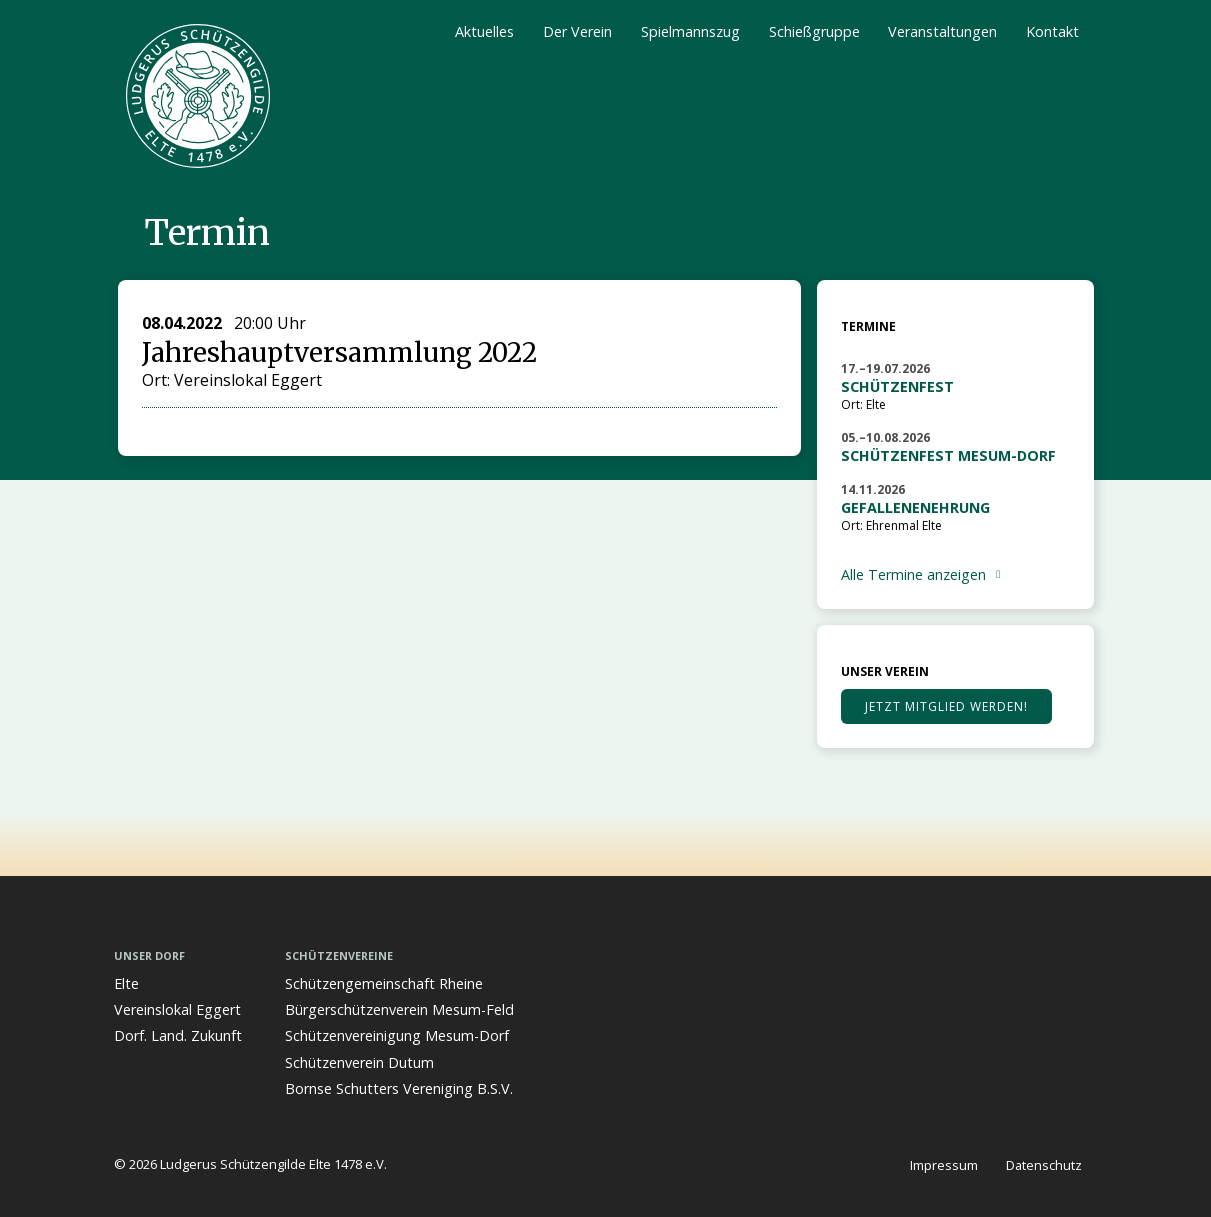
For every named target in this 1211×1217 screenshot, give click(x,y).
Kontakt (1052, 31)
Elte (126, 983)
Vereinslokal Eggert (177, 1009)
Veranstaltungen (942, 31)
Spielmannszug (690, 31)
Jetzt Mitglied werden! (946, 706)
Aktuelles (484, 31)
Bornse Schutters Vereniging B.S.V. (399, 1088)
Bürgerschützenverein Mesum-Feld (399, 1009)
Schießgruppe (814, 31)
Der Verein (577, 31)
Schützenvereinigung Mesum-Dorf (397, 1035)
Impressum (944, 1165)
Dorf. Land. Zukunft (178, 1035)
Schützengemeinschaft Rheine (384, 983)
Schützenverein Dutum (359, 1062)
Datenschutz (1044, 1165)
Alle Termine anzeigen (913, 574)
